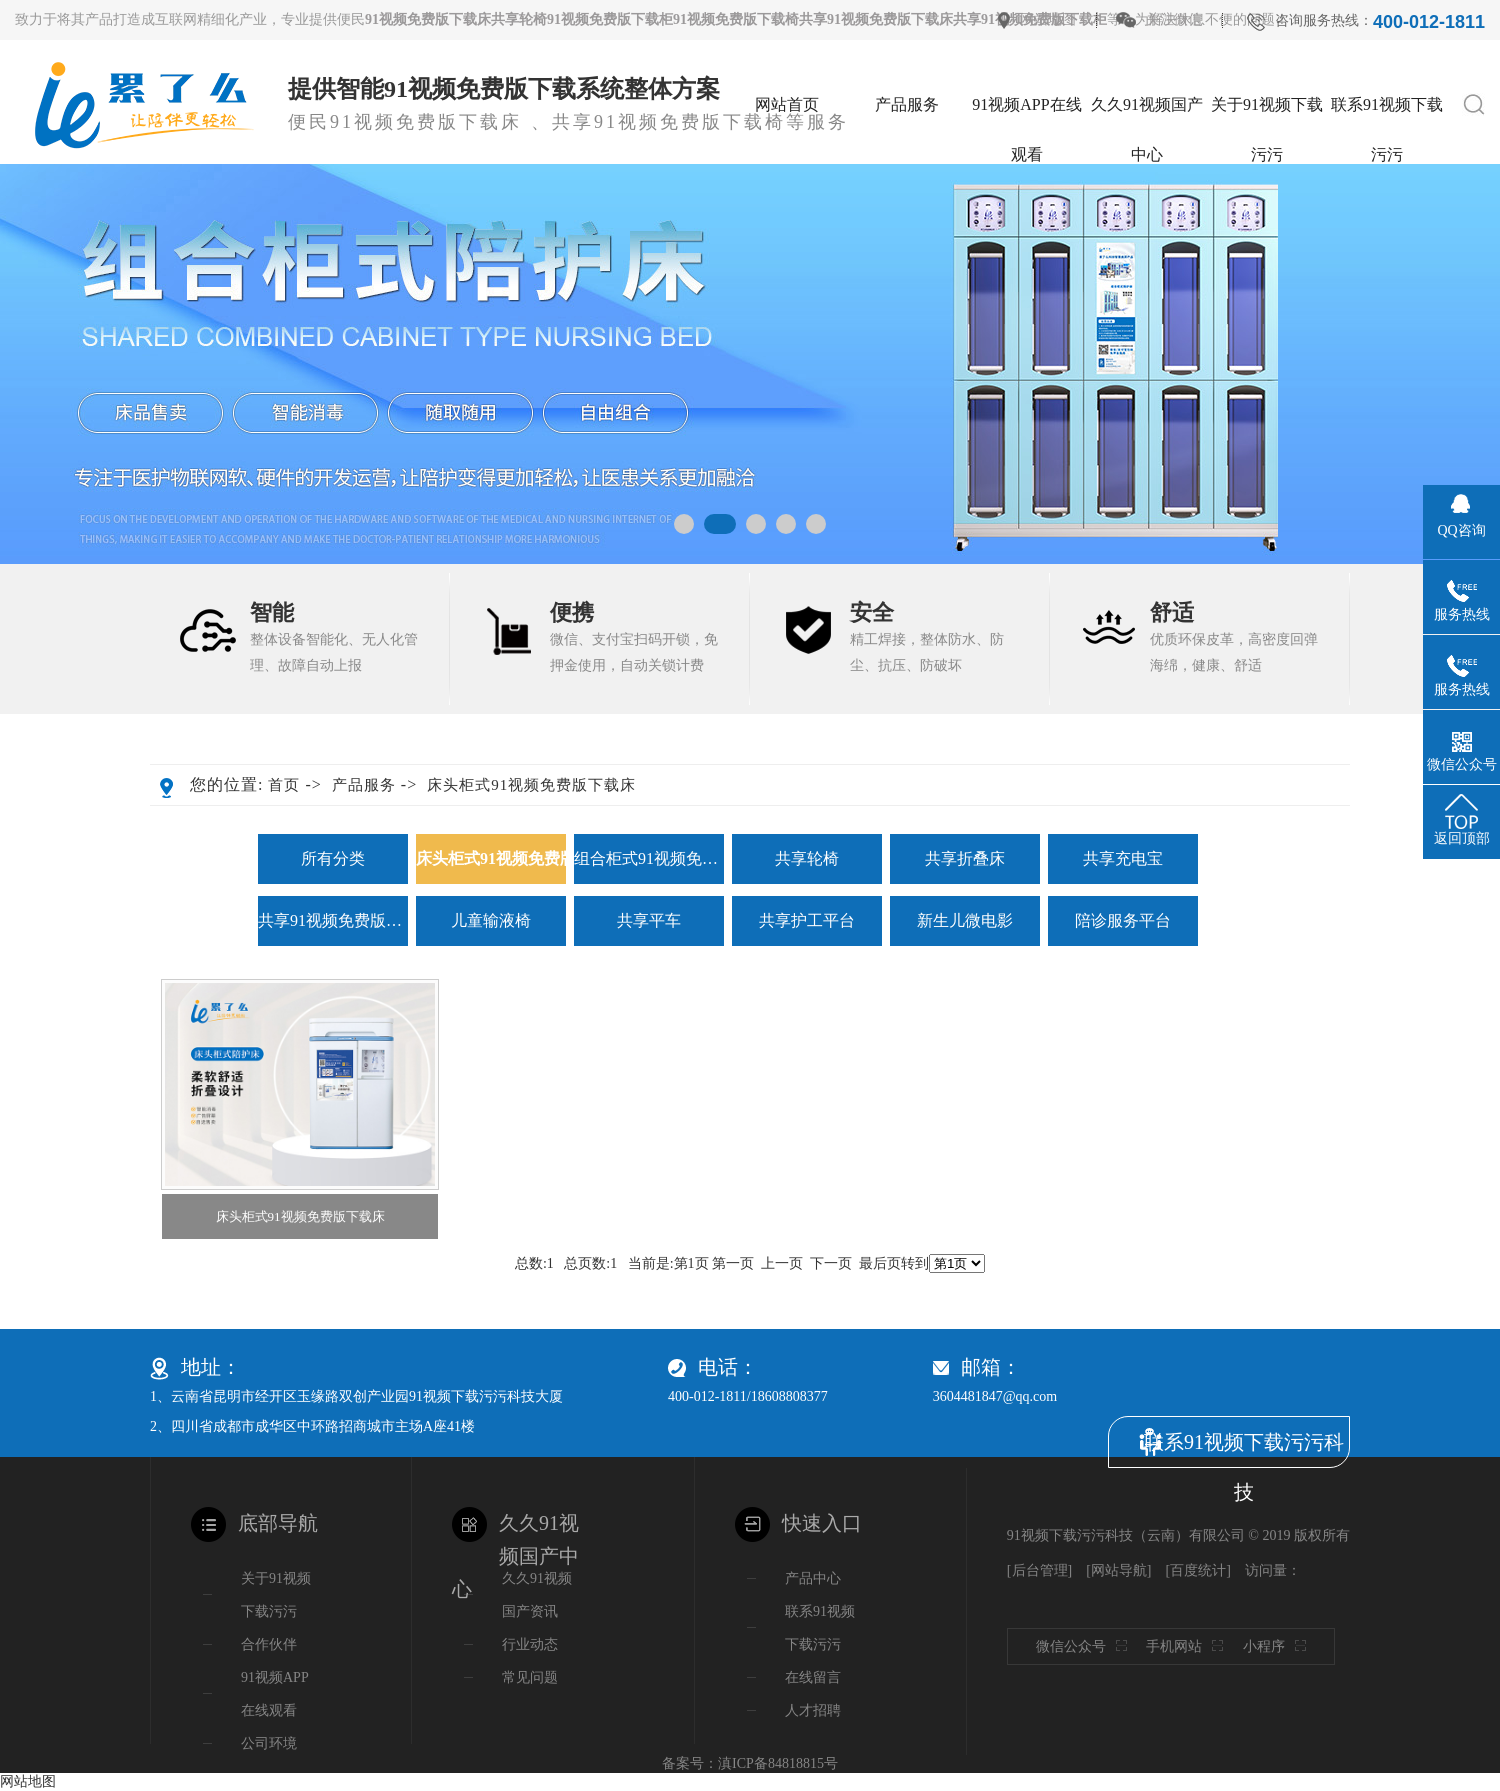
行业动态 (530, 1644)
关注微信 (1174, 19)
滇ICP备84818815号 (778, 1763)
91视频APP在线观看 (1026, 113)
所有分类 (333, 858)
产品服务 (907, 104)
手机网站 (1189, 1646)
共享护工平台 (807, 920)
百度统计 (1198, 1570)
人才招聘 (813, 1710)
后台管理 (1040, 1570)
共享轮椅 (807, 858)
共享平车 (649, 920)
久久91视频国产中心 (1147, 113)
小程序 (1279, 1646)
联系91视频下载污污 (1387, 113)
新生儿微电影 (965, 920)
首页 (284, 785)
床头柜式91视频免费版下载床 (531, 785)
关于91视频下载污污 (1267, 113)
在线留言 (813, 1677)
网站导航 (1119, 1570)
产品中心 (813, 1578)
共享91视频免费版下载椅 (333, 920)
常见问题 (530, 1677)
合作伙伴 (269, 1644)
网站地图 (1048, 19)
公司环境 (269, 1743)
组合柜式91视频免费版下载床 (649, 858)
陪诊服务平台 (1123, 920)
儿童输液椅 (491, 920)
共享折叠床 (965, 858)
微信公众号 (1086, 1646)
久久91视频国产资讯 (537, 1595)
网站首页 (787, 104)
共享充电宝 (1123, 858)
